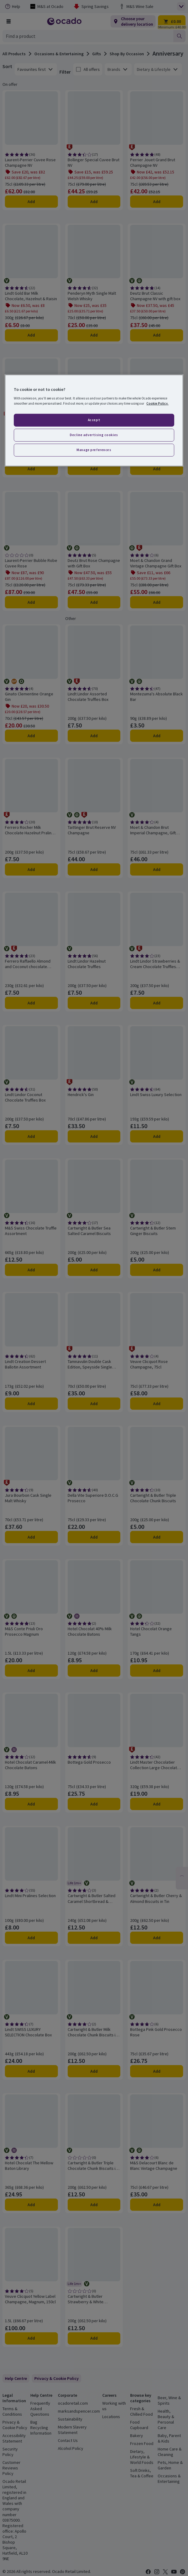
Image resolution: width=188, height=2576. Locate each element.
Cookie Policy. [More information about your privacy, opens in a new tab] (157, 403)
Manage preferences (94, 450)
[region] (94, 420)
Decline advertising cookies (94, 435)
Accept (94, 420)
